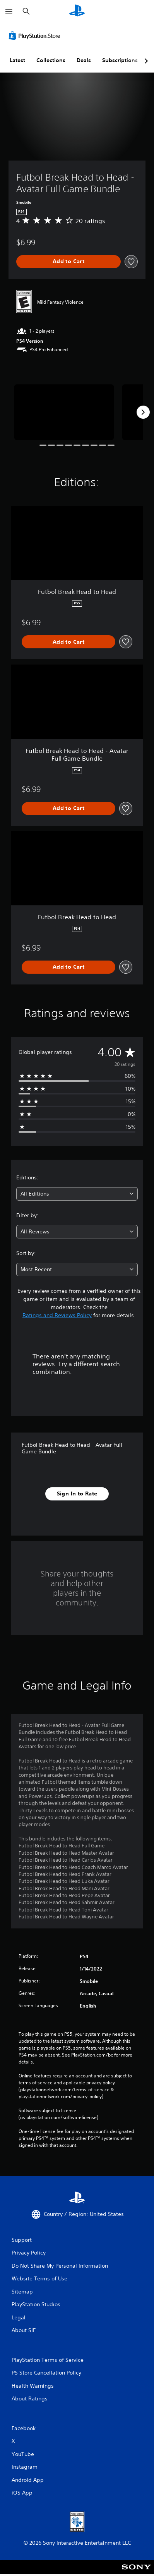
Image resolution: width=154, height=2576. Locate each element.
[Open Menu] (8, 11)
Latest (17, 60)
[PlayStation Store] (36, 35)
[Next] (143, 412)
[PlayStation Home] (77, 11)
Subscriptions (120, 60)
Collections (50, 60)
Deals (84, 60)
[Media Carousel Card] (64, 412)
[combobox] (77, 1194)
